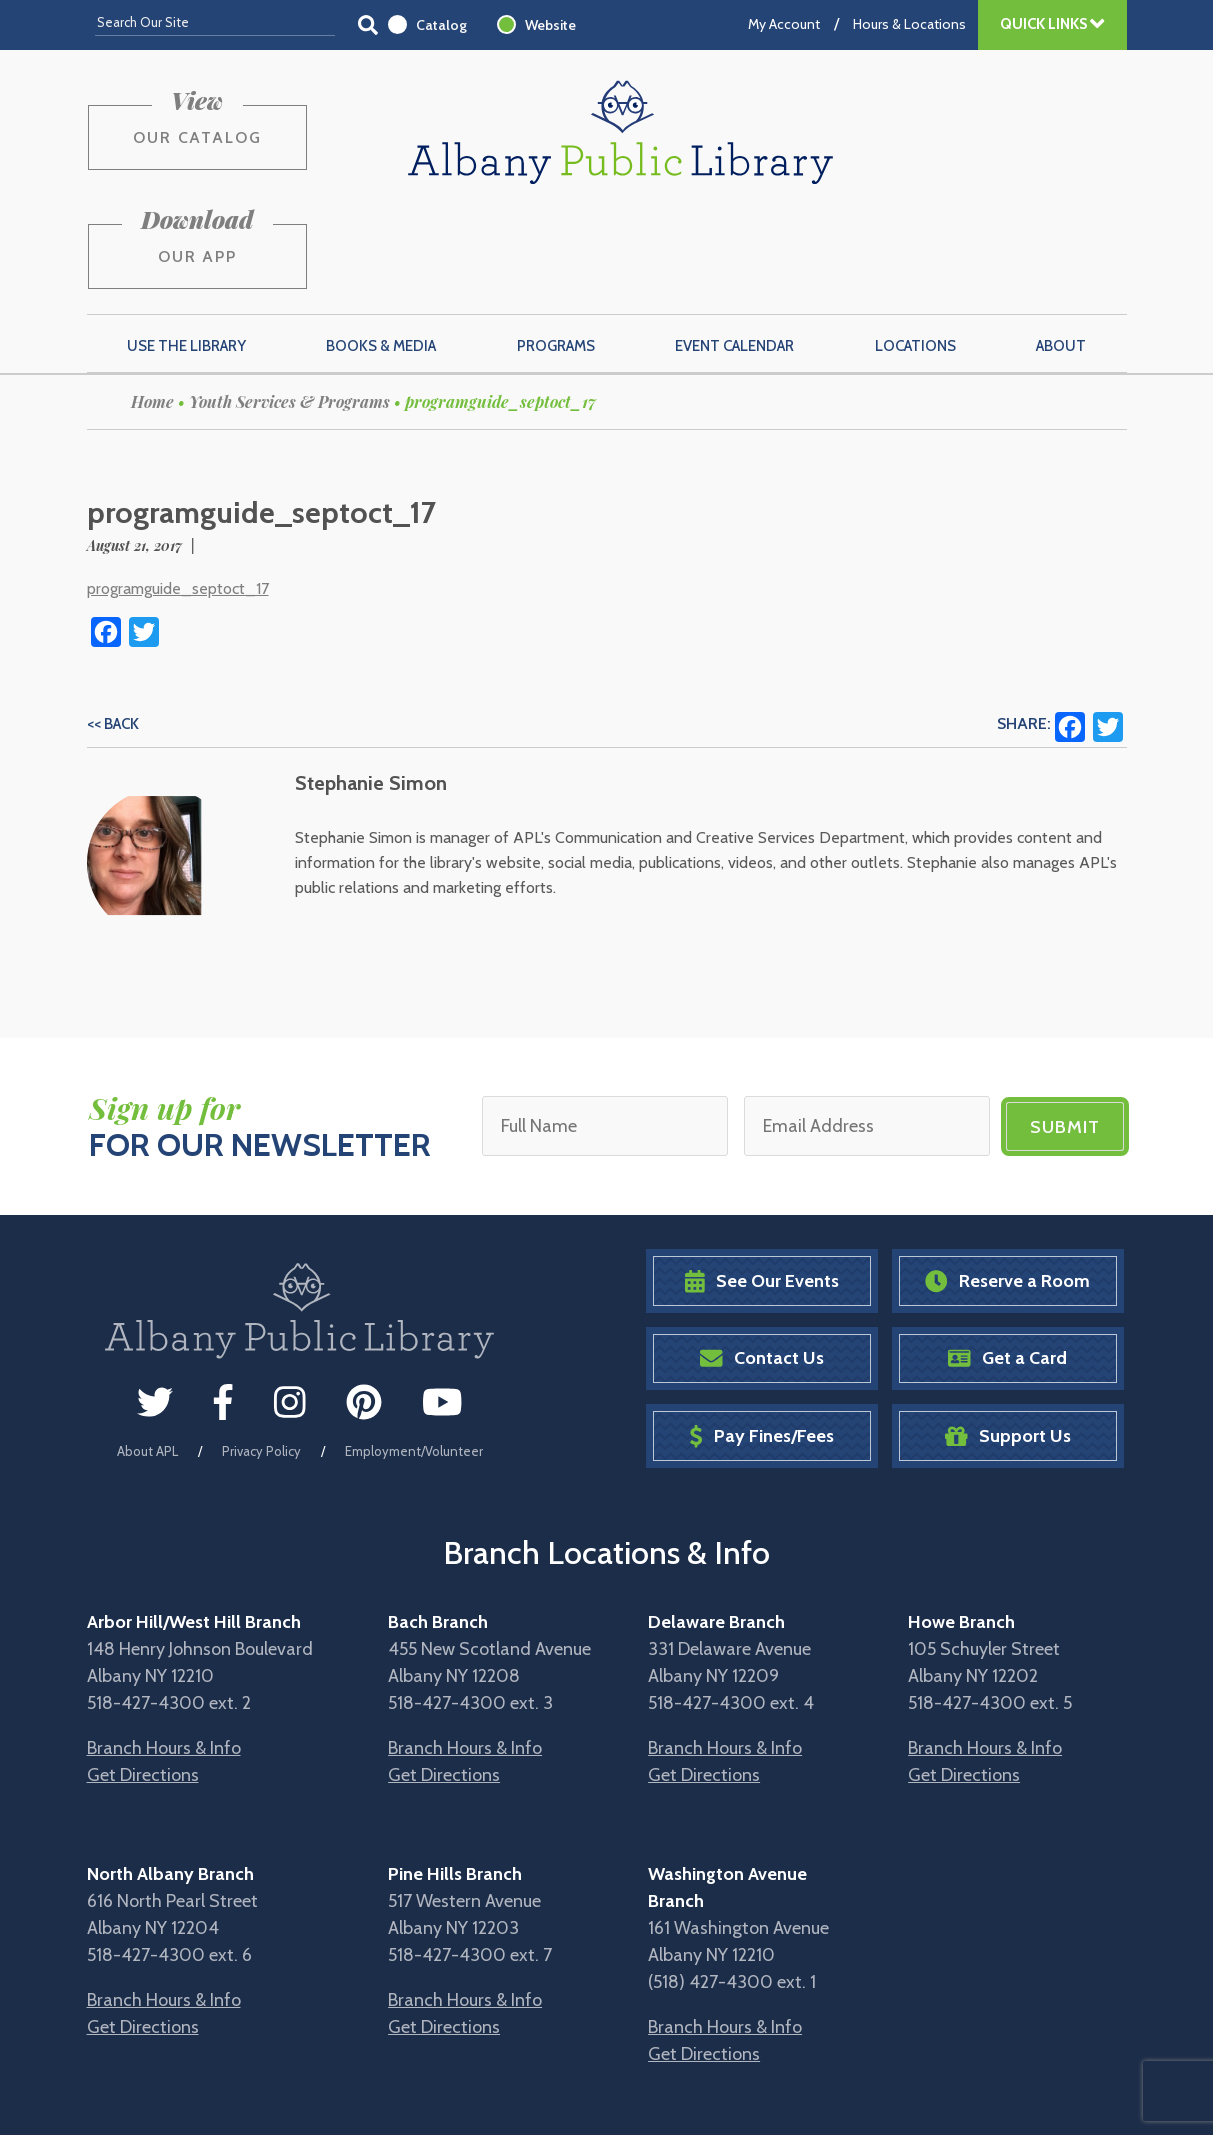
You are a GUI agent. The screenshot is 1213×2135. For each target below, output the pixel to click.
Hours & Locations (909, 24)
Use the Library (186, 251)
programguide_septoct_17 (178, 493)
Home (152, 306)
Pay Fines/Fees (761, 1340)
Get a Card (1007, 1263)
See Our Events (762, 1185)
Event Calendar (734, 251)
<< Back (113, 629)
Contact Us (762, 1263)
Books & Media (381, 251)
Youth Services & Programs (289, 306)
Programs (556, 251)
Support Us (1008, 1340)
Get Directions (143, 1679)
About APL (147, 1356)
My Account (784, 24)
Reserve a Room (1007, 1185)
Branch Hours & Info (164, 1652)
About (1061, 251)
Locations (915, 251)
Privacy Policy (261, 1356)
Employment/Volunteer (414, 1356)
